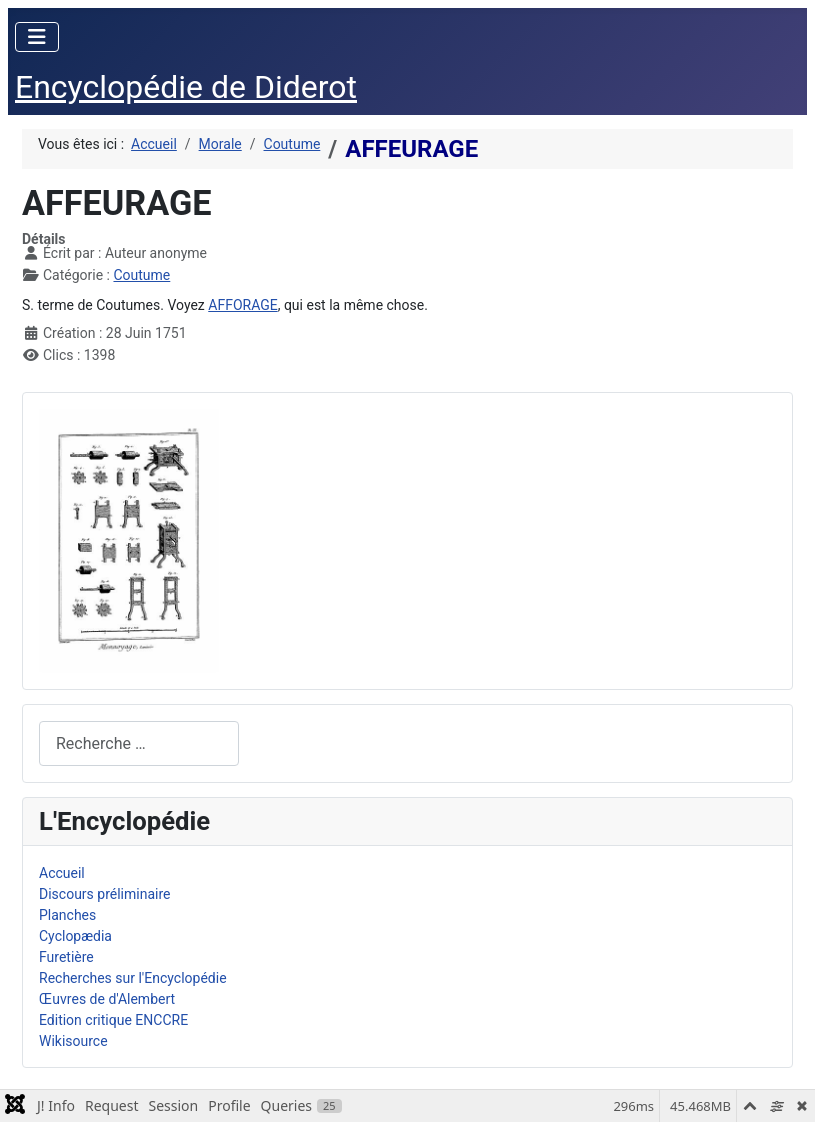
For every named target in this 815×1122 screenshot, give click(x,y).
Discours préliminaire (104, 894)
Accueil (62, 873)
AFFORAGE (242, 305)
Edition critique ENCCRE (113, 1020)
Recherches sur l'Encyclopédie (133, 978)
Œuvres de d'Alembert (107, 999)
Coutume (141, 275)
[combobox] (139, 743)
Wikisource (73, 1041)
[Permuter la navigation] (37, 37)
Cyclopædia (75, 936)
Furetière (66, 957)
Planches (67, 915)
